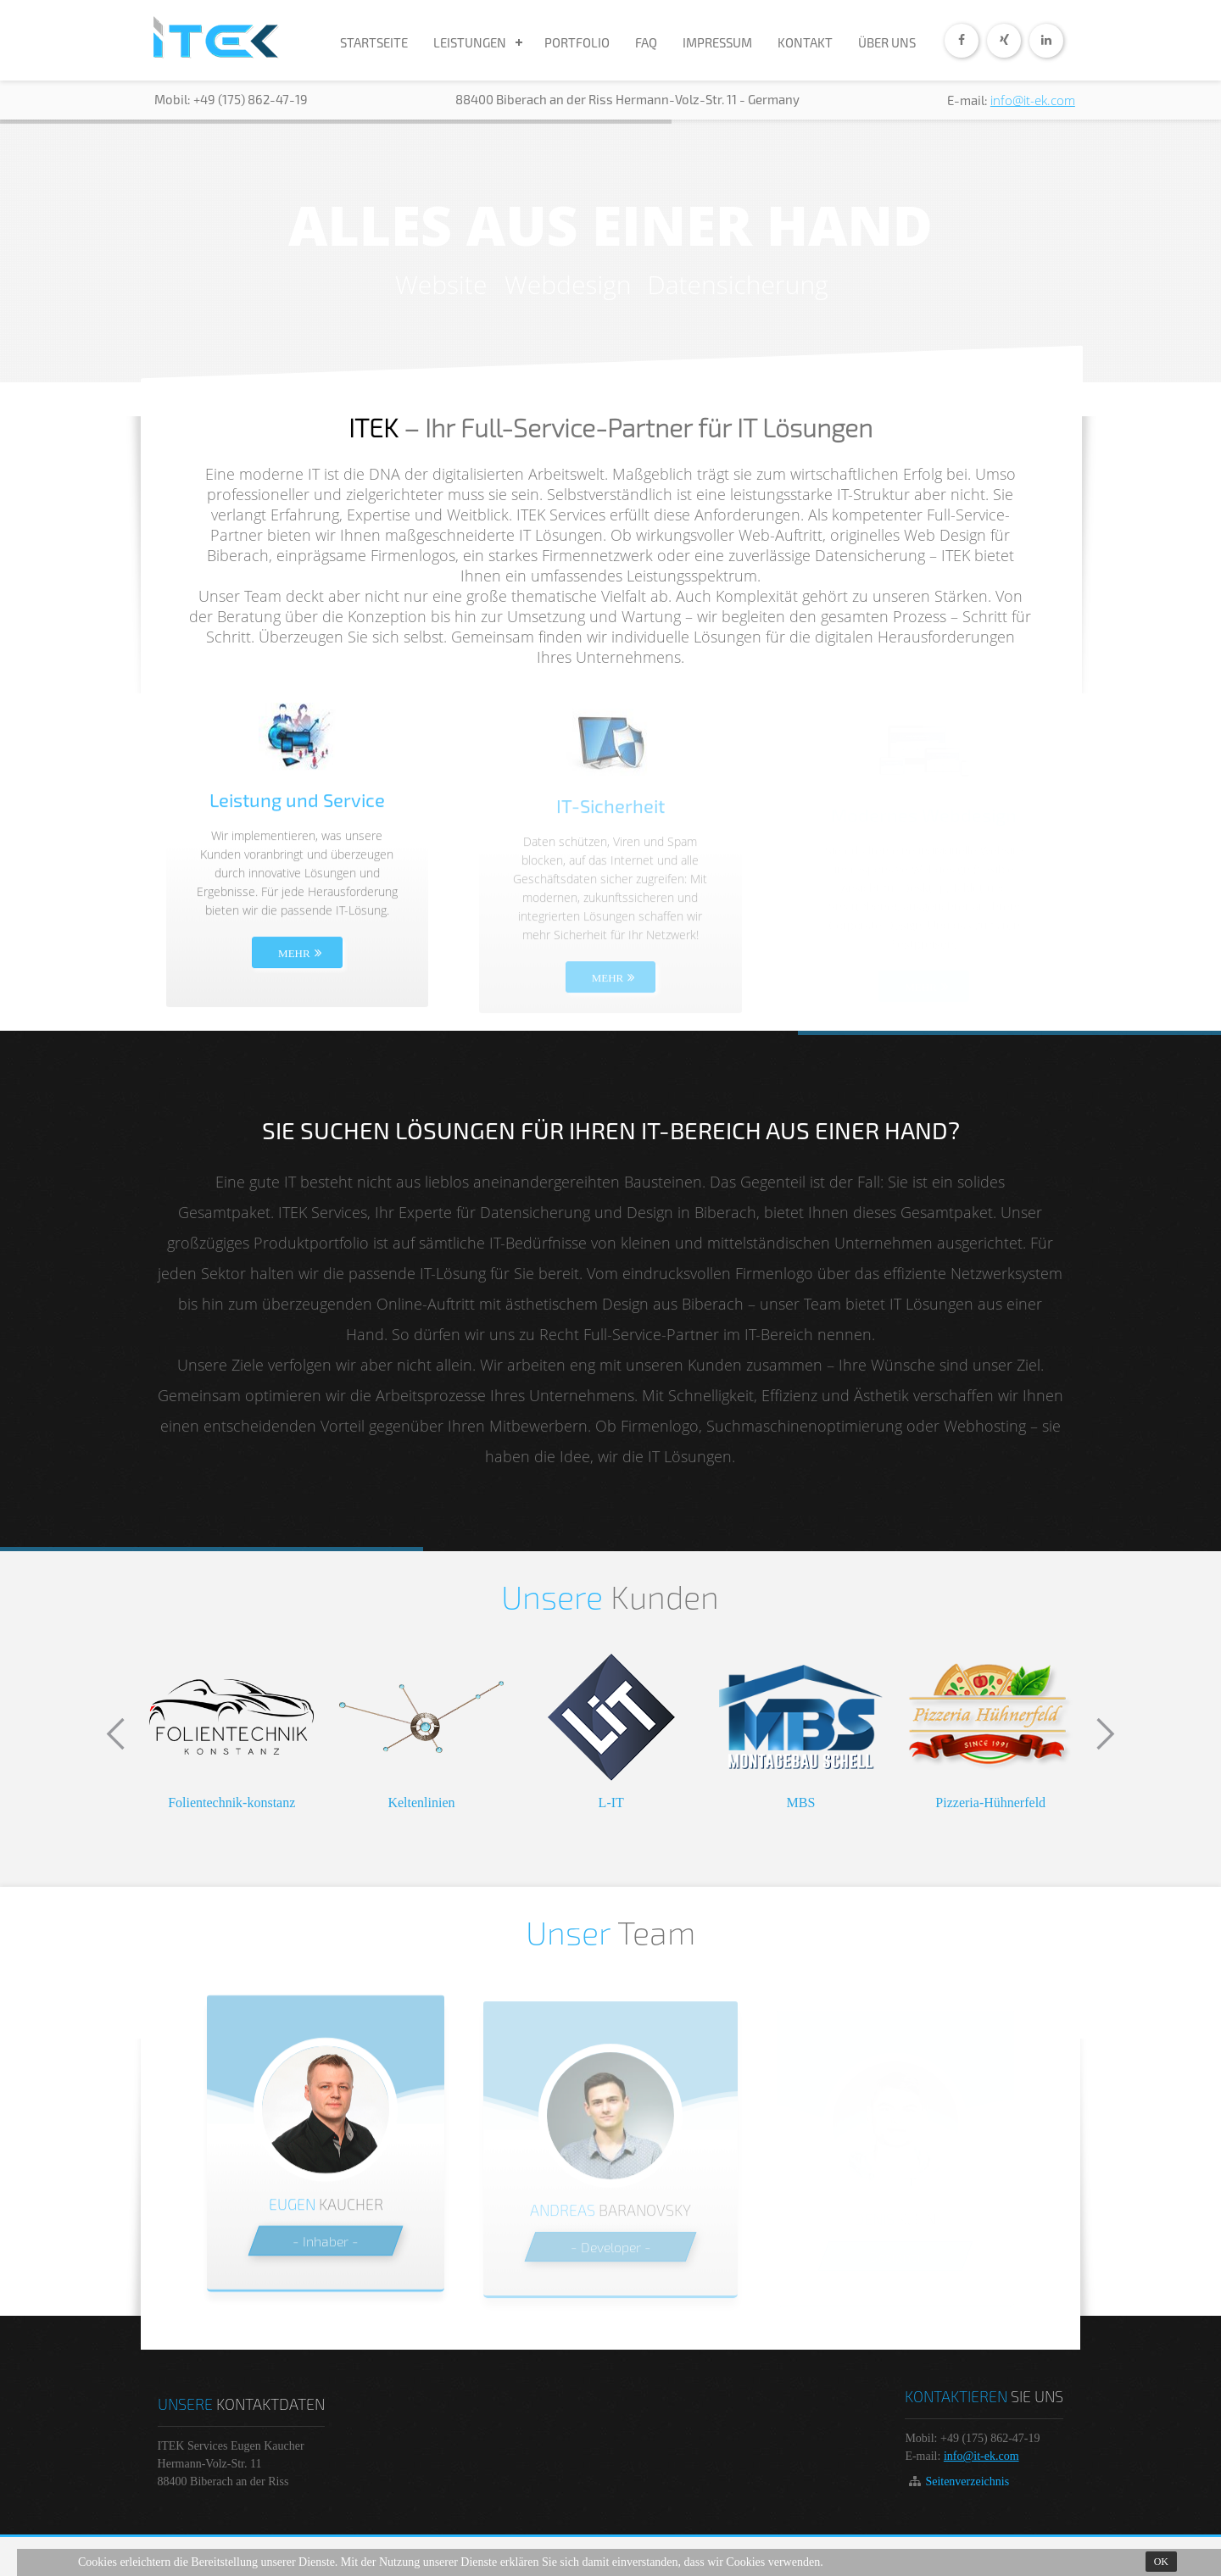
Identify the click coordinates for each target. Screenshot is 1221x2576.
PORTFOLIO (577, 42)
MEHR (294, 966)
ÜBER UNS (887, 42)
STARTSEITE (374, 42)
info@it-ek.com (1032, 100)
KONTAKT (805, 42)
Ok (1161, 2562)
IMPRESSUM (717, 42)
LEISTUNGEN (469, 42)
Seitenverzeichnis (967, 2481)
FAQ (646, 42)
